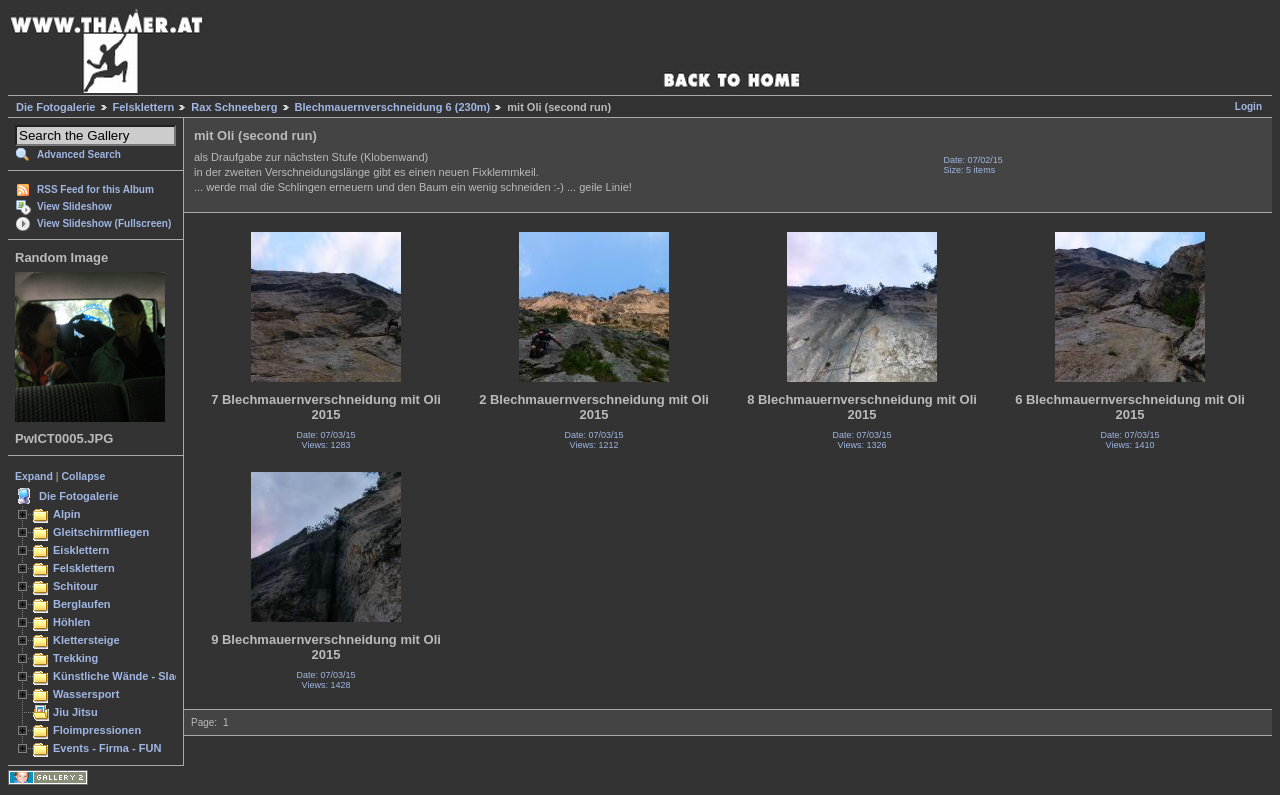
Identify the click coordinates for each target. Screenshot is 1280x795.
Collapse (84, 476)
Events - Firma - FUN (107, 748)
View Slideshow (74, 206)
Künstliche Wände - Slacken (126, 676)
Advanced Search (79, 154)
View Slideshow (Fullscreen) (104, 223)
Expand (34, 476)
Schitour (75, 586)
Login (1248, 106)
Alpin (67, 514)
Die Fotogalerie (55, 107)
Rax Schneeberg (234, 107)
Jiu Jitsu (75, 712)
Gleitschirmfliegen (101, 532)
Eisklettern (81, 550)
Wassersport (86, 694)
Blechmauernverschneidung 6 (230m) (393, 107)
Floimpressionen (97, 730)
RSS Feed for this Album (95, 189)
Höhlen (71, 622)
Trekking (75, 658)
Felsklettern (144, 107)
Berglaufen (82, 604)
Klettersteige (86, 640)
